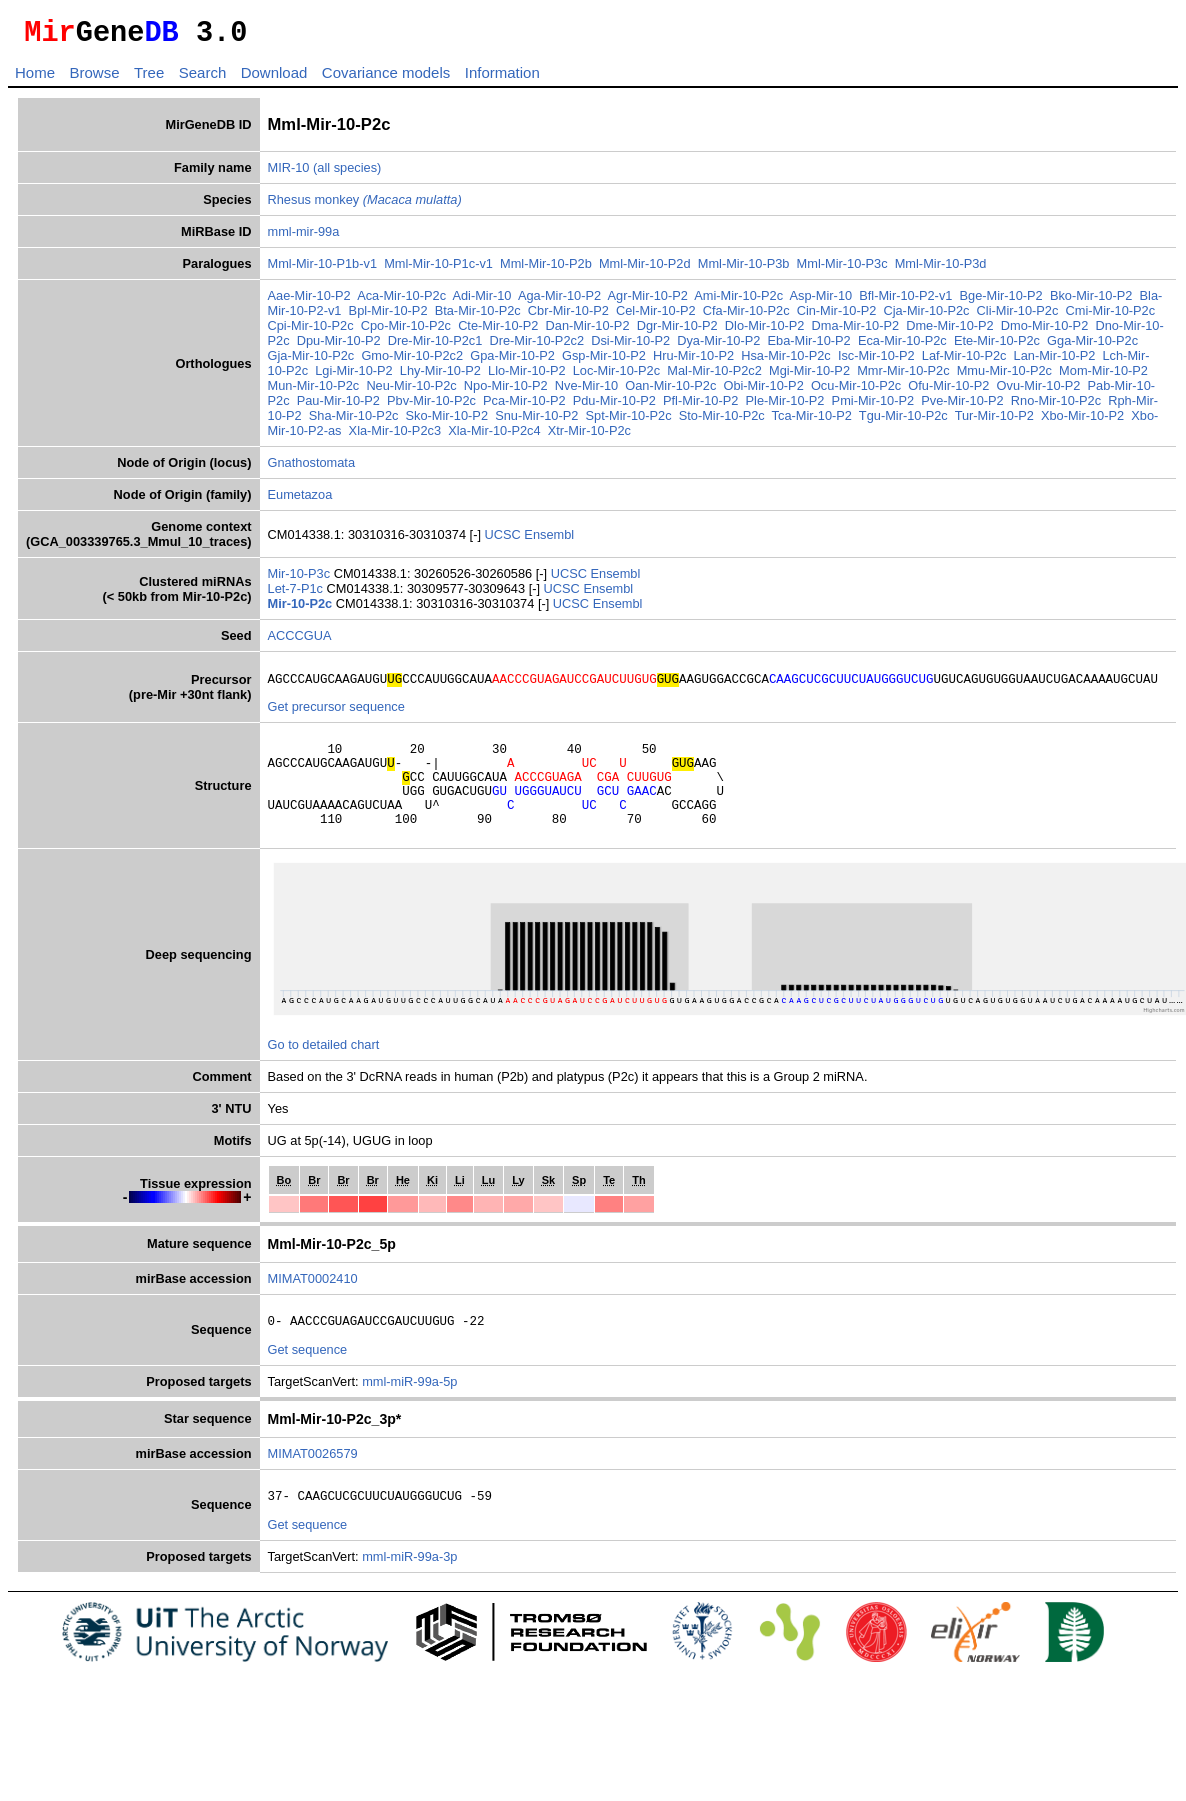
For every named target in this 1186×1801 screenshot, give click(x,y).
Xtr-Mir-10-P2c (589, 436)
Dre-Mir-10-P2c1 (435, 346)
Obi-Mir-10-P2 (763, 391)
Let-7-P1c (297, 594)
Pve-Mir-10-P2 (962, 406)
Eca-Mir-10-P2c (902, 346)
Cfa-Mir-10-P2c (746, 316)
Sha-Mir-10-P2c (354, 421)
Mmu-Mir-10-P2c (1004, 376)
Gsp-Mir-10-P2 (604, 361)
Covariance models (386, 78)
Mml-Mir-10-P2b (546, 269)
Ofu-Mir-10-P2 (948, 391)
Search (203, 78)
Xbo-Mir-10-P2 (1082, 421)
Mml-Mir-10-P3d (941, 269)
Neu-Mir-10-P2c (411, 391)
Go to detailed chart (324, 1071)
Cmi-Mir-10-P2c (1110, 316)
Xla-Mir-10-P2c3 (395, 436)
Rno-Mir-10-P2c (1056, 406)
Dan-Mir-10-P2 (588, 331)
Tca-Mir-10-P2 (812, 421)
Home (35, 78)
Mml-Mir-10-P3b (744, 269)
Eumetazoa (300, 500)
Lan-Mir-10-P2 (1055, 361)
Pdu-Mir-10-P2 (614, 406)
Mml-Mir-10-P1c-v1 (438, 269)
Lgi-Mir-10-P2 (354, 376)
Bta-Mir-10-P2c (478, 316)
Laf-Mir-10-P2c (964, 361)
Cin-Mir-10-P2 (837, 316)
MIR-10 (289, 173)
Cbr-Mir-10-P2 (568, 316)
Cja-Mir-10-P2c (926, 316)
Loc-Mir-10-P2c (616, 376)
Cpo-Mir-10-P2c (406, 331)
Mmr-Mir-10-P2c (903, 376)
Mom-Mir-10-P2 (1103, 376)
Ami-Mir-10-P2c (738, 301)
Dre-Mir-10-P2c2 (536, 346)
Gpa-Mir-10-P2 (512, 361)
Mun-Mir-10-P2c (314, 391)
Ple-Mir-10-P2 (785, 406)
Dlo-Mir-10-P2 (765, 331)
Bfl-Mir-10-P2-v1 (905, 301)
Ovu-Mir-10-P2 (1039, 391)
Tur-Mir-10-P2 (994, 421)
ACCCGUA (300, 641)
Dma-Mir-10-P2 (855, 331)
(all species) (347, 173)
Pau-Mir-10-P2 (338, 406)
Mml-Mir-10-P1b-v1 (323, 269)
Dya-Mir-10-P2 (718, 346)
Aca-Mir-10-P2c (401, 301)
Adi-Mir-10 (481, 301)
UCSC (505, 540)
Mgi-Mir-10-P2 (809, 376)
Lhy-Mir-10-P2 (440, 376)
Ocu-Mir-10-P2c (856, 391)
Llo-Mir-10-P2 (527, 376)
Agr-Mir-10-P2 (648, 301)
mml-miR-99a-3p (409, 1589)
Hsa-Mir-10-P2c (786, 361)
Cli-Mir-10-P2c (1018, 316)
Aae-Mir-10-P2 (309, 301)
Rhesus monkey (365, 205)
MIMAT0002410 (313, 1305)
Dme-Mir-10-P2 (949, 331)
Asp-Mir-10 (821, 301)
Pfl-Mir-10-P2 (700, 406)
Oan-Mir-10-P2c (670, 391)
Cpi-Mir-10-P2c (311, 331)
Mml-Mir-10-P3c (842, 269)
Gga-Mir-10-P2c (1092, 346)
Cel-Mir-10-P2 (656, 316)
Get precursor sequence (336, 715)
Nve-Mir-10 (586, 391)
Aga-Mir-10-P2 (559, 301)
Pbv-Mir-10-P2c (431, 406)
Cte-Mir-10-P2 (498, 331)
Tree (149, 78)
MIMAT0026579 (313, 1483)
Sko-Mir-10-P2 (447, 421)
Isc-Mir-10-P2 (876, 361)
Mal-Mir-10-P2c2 (714, 376)
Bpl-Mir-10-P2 (388, 316)
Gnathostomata (312, 468)
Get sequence (308, 1379)
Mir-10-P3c (301, 579)
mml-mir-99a (304, 237)
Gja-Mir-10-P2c (311, 361)
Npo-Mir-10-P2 (506, 391)
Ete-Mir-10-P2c (997, 346)
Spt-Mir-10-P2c (629, 421)
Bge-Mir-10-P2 (1001, 301)
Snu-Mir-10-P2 (536, 421)
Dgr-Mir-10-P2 (677, 331)
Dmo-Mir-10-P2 (1044, 331)
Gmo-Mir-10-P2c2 (412, 361)
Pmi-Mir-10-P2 (873, 406)
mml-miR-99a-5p (409, 1411)
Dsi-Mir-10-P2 (630, 346)
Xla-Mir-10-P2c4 (494, 436)
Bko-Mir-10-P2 (1091, 301)
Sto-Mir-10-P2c (722, 421)
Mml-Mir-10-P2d (645, 269)
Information (502, 78)
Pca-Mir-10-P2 (524, 406)
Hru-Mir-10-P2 (693, 361)
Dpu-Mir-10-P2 (339, 346)
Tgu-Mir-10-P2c (903, 421)
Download (274, 78)
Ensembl (549, 540)
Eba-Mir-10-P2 (809, 346)
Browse (94, 78)
